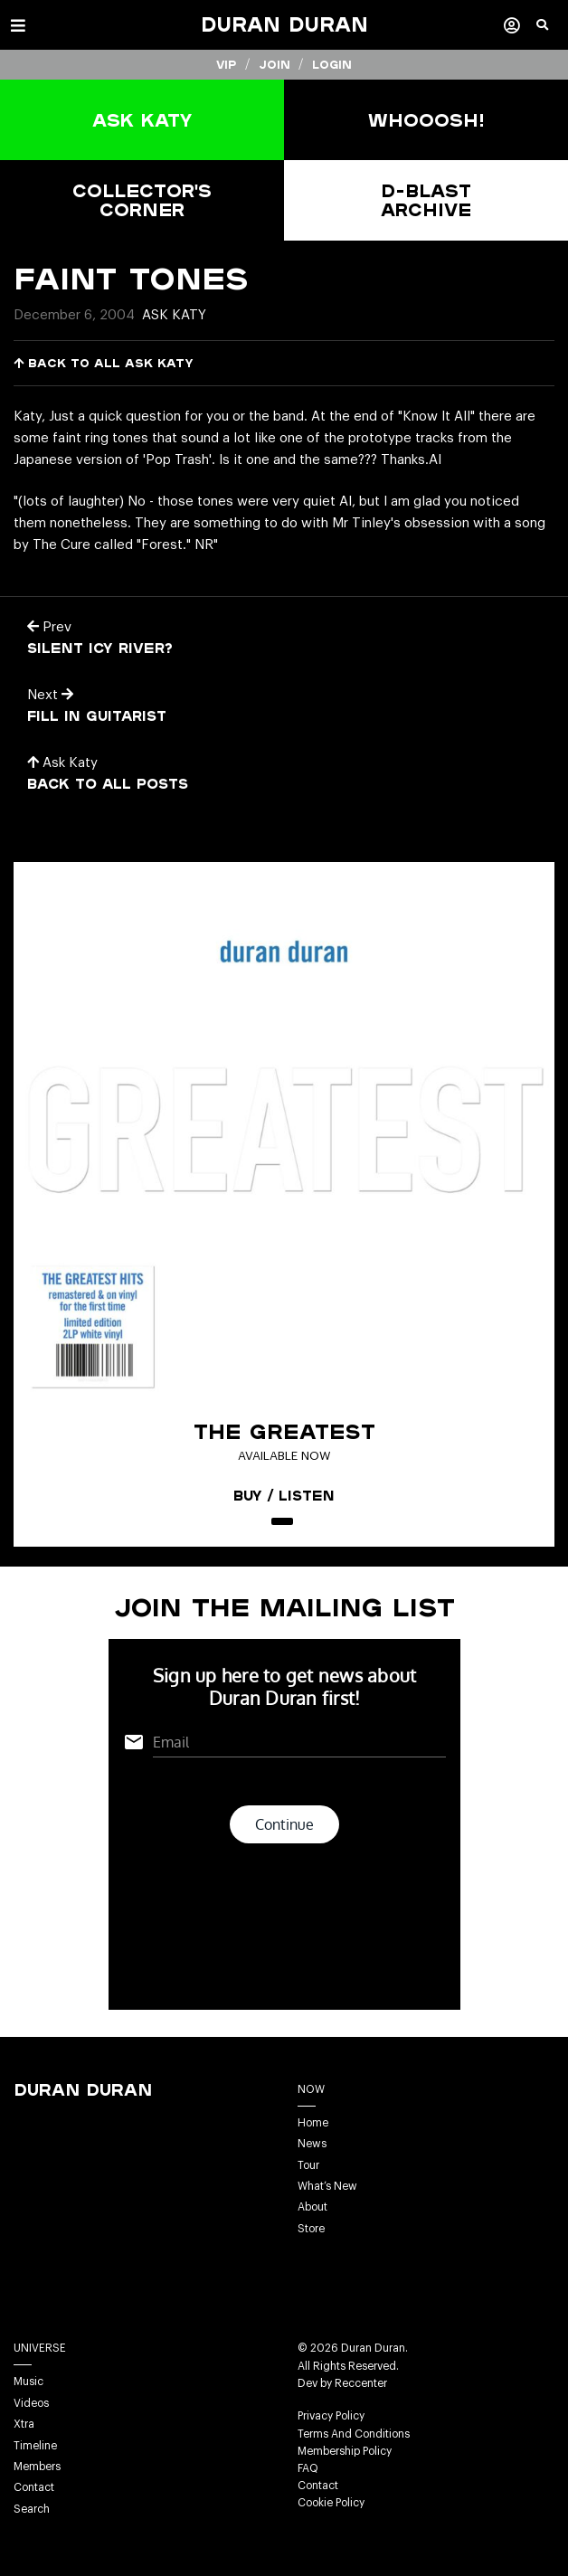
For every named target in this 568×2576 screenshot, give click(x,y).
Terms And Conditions (354, 2434)
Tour (308, 2165)
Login (332, 64)
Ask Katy (174, 315)
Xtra (24, 2424)
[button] (552, 31)
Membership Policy (345, 2451)
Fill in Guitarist (96, 715)
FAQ (308, 2468)
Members (37, 2466)
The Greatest (284, 1431)
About (312, 2207)
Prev (49, 627)
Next (50, 695)
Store (311, 2228)
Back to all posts (107, 783)
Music (28, 2381)
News (312, 2143)
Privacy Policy (331, 2415)
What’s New (327, 2186)
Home (313, 2122)
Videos (31, 2403)
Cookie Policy (331, 2502)
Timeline (35, 2445)
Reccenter (361, 2383)
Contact (34, 2487)
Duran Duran (284, 24)
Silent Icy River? (100, 647)
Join (274, 64)
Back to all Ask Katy (104, 363)
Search (32, 2509)
